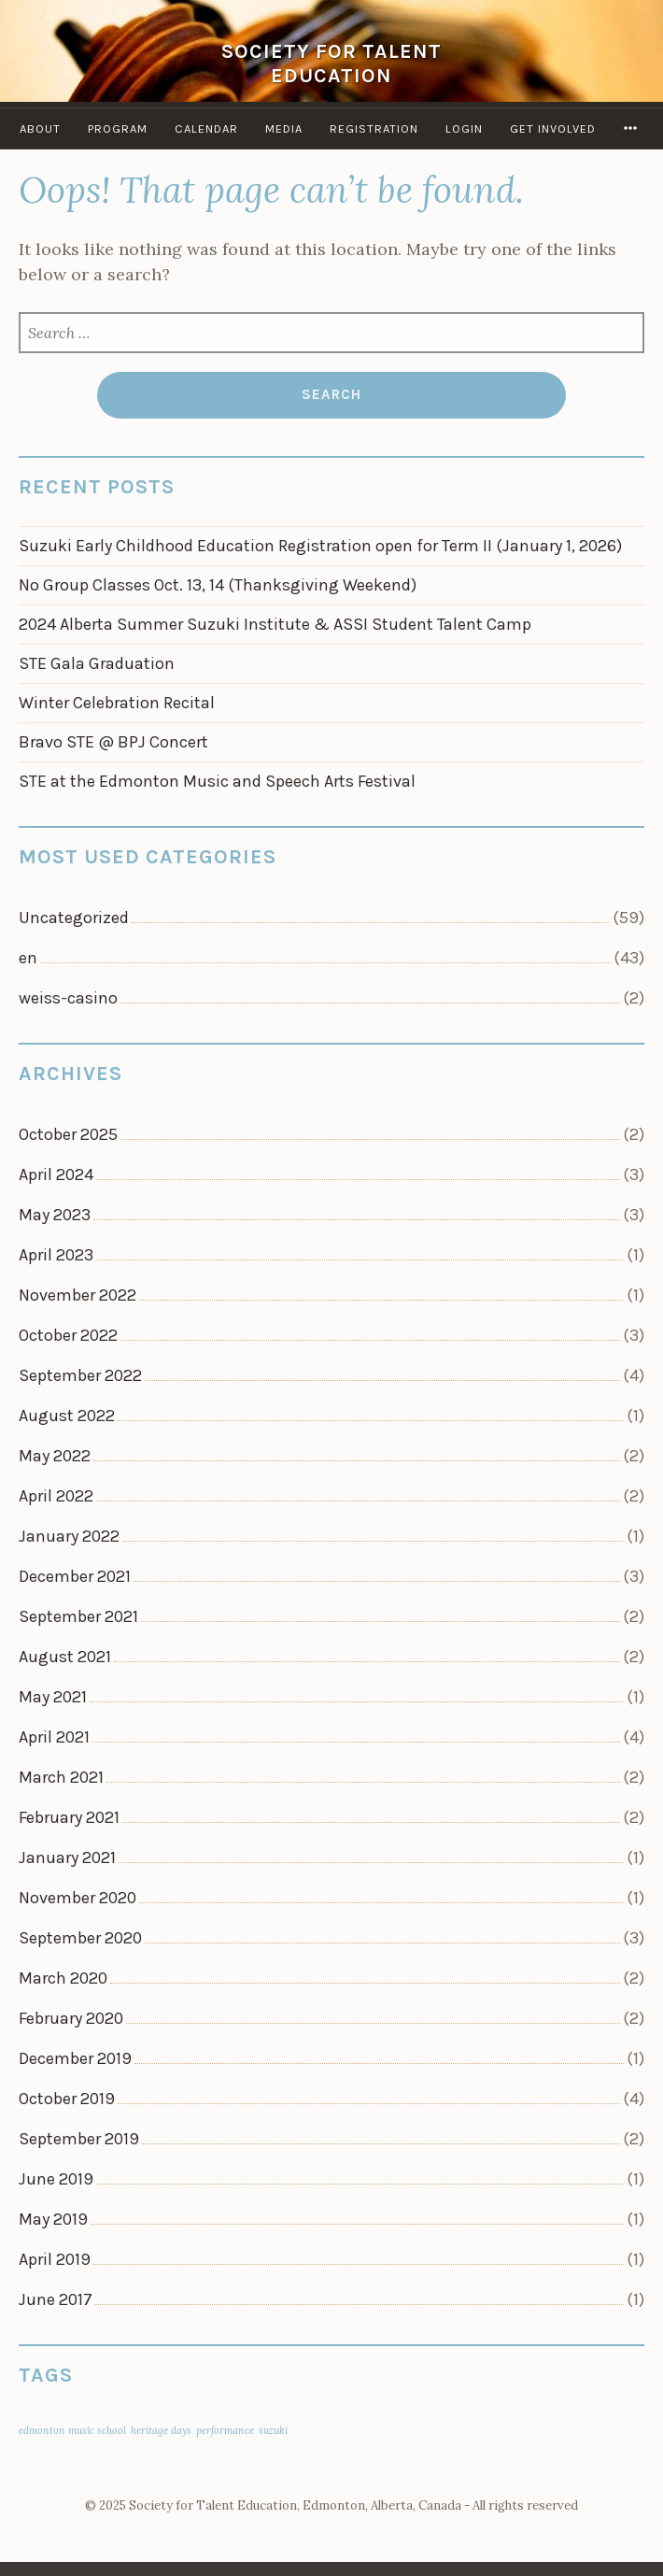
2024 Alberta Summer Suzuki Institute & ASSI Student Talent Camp (275, 624)
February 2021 (69, 1817)
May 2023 (55, 1214)
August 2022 (67, 1415)
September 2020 (80, 1938)
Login (464, 128)
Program (118, 128)
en (28, 957)
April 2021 (54, 1737)
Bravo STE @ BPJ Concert (113, 742)
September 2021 (78, 1616)
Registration (374, 128)
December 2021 (75, 1576)
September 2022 (80, 1375)
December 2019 (75, 2058)
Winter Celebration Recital (117, 702)
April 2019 (55, 2259)
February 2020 (71, 2018)
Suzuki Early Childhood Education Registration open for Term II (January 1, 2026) (320, 545)
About (40, 128)
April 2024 (56, 1174)
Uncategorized (74, 917)
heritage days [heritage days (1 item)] (161, 2430)
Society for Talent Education (331, 63)
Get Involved (553, 128)
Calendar (206, 128)
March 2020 (63, 1978)
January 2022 (69, 1536)
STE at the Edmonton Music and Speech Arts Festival (217, 781)
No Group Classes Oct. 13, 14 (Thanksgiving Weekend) (217, 585)
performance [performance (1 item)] (225, 2430)
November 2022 (77, 1295)
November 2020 (77, 1897)
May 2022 (55, 1455)
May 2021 (53, 1696)
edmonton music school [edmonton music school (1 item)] (72, 2430)
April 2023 (56, 1255)
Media (284, 128)
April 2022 (56, 1496)
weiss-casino (68, 998)
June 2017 (55, 2299)
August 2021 (65, 1656)
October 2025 (68, 1134)
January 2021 (67, 1857)
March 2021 (61, 1777)
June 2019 (56, 2179)
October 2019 (67, 2098)
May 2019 (53, 2219)
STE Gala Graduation (97, 663)
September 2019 (79, 2138)
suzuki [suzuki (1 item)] (273, 2430)
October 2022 (68, 1335)
